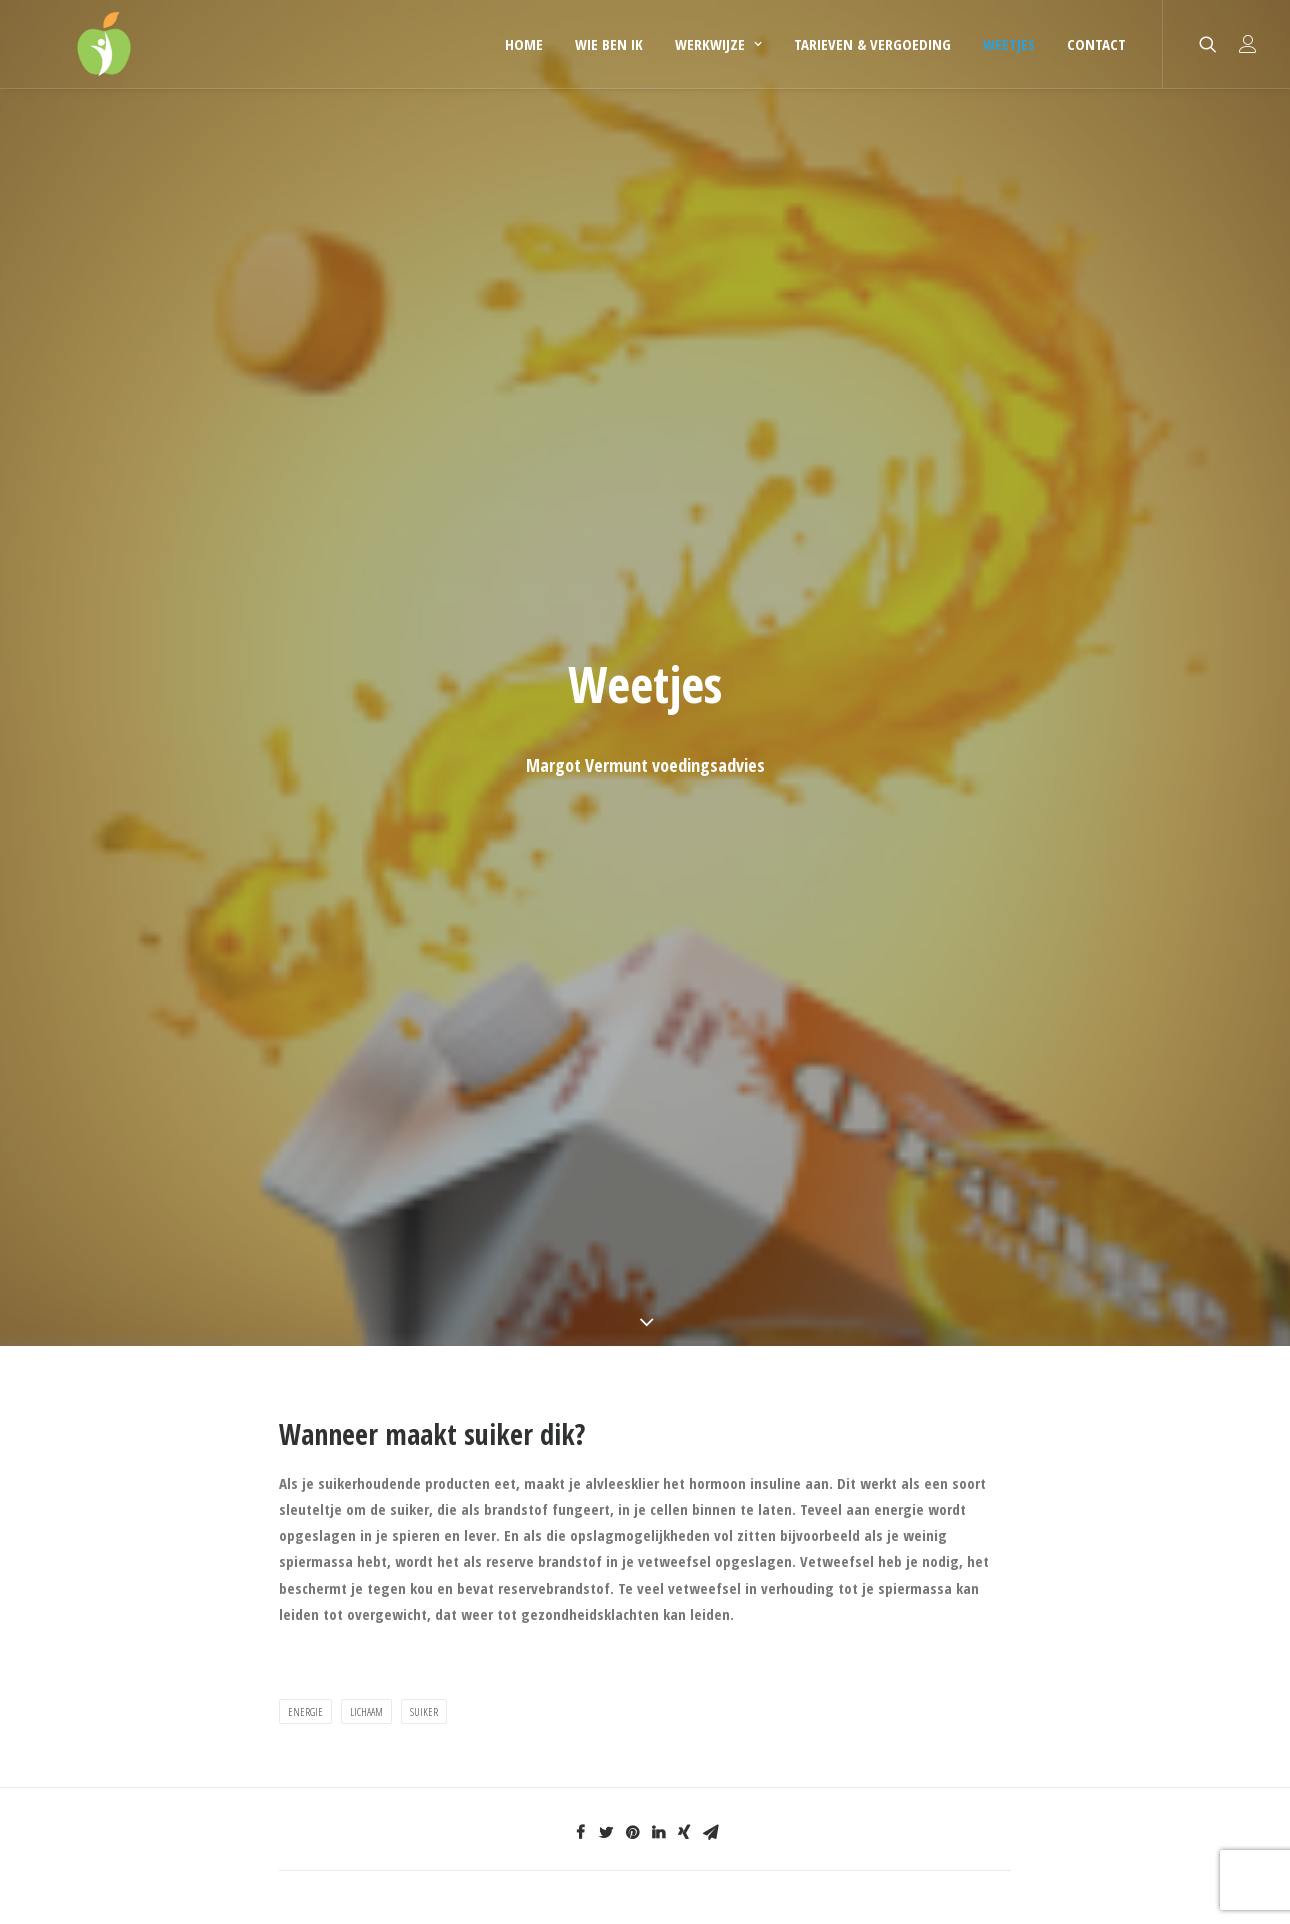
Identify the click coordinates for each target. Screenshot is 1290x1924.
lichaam (366, 1711)
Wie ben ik (609, 44)
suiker (424, 1711)
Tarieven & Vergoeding (872, 44)
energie (305, 1711)
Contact (1096, 44)
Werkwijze (718, 44)
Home (524, 44)
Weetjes (1009, 44)
